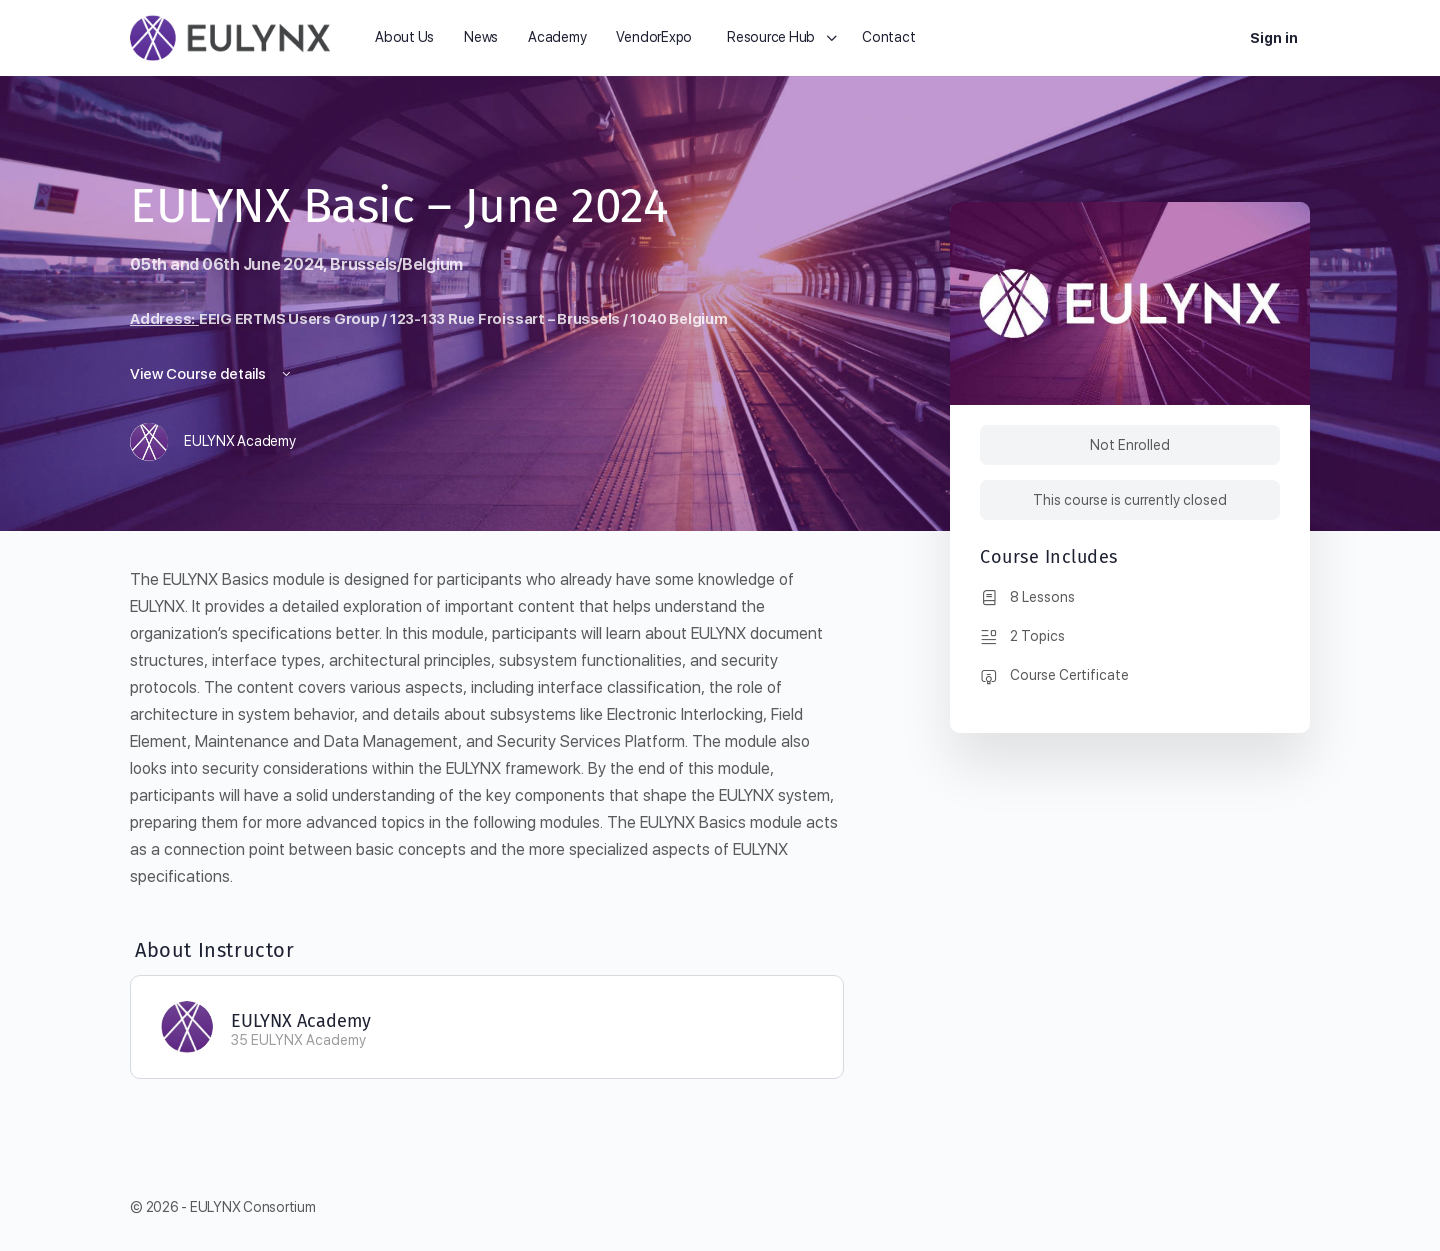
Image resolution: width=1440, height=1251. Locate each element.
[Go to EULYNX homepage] (230, 36)
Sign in (1274, 38)
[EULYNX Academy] (187, 1025)
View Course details (212, 374)
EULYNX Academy (301, 1021)
